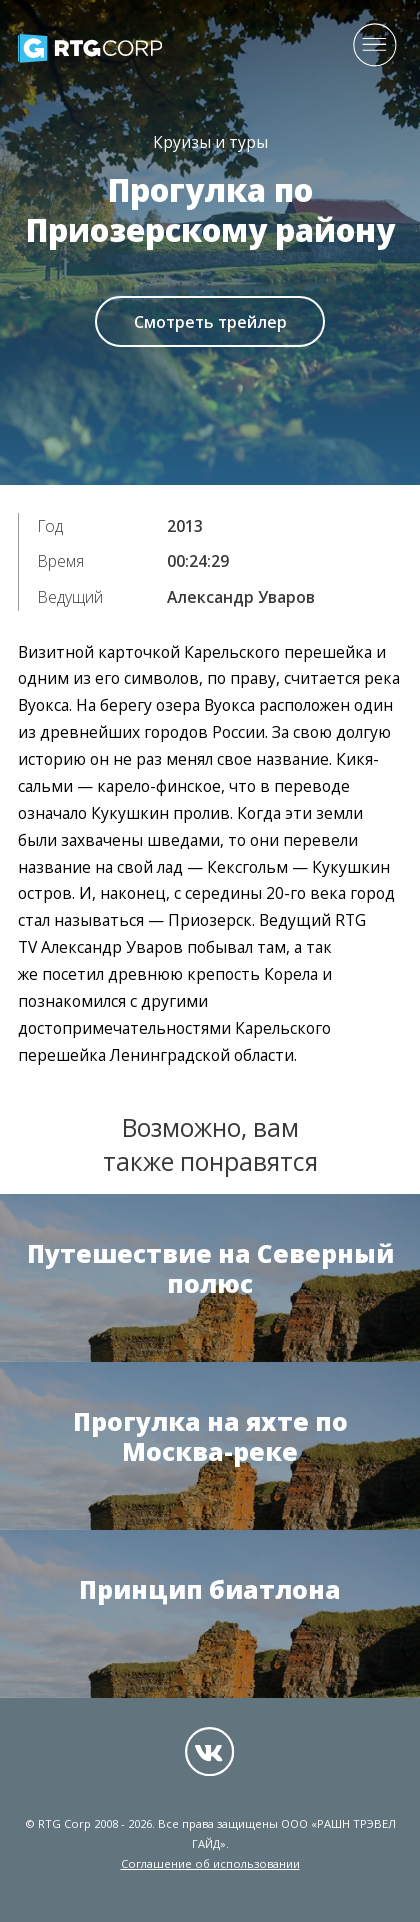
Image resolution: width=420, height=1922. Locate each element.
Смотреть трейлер (210, 322)
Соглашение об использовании (210, 1863)
